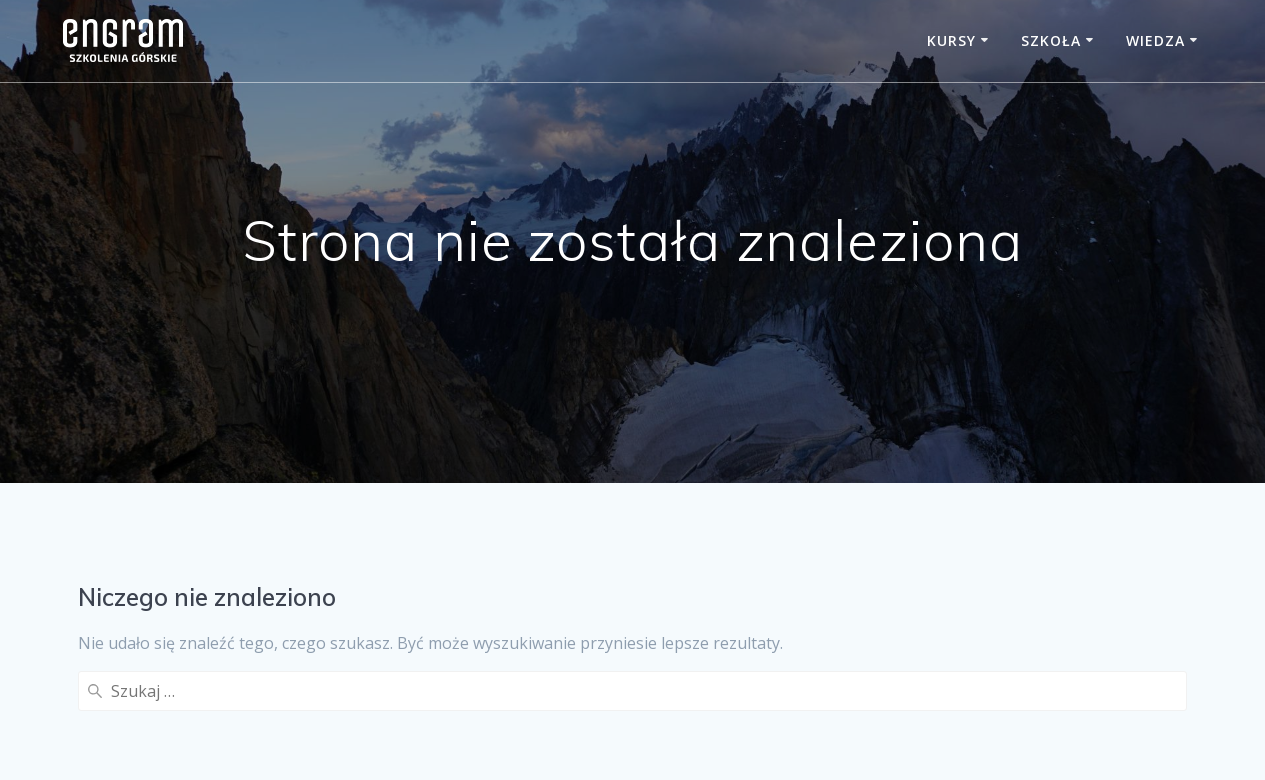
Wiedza (1155, 40)
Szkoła (1051, 40)
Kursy (951, 40)
